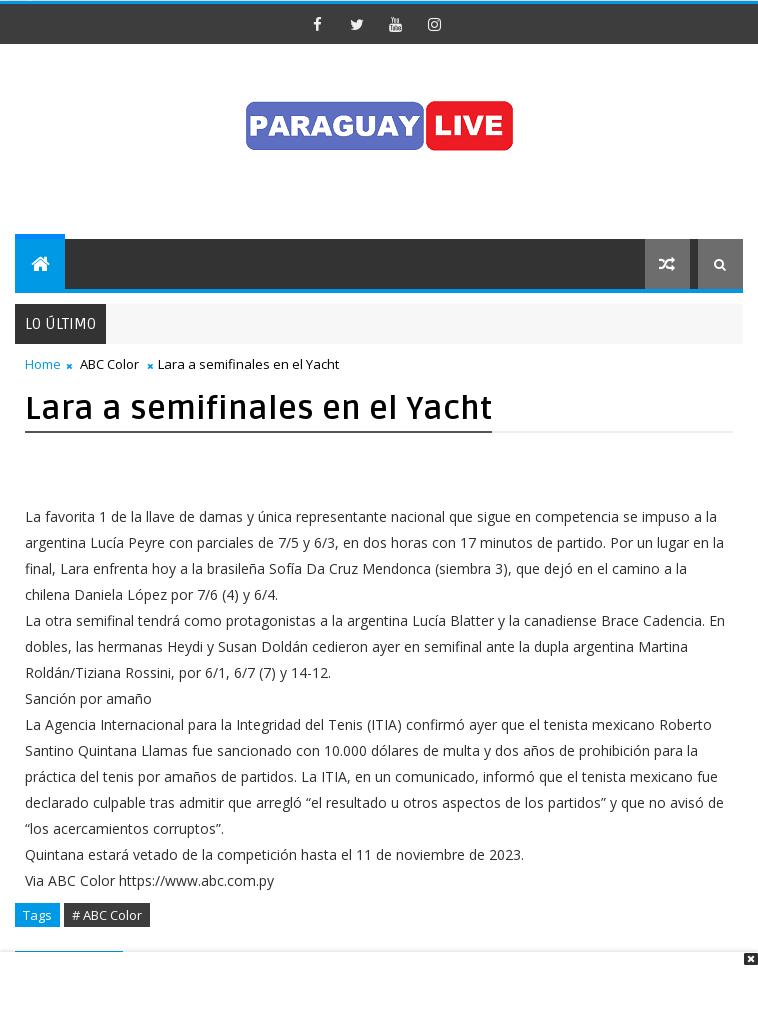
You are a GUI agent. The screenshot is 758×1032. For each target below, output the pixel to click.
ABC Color (109, 364)
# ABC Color (107, 915)
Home (43, 364)
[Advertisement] (372, 982)
